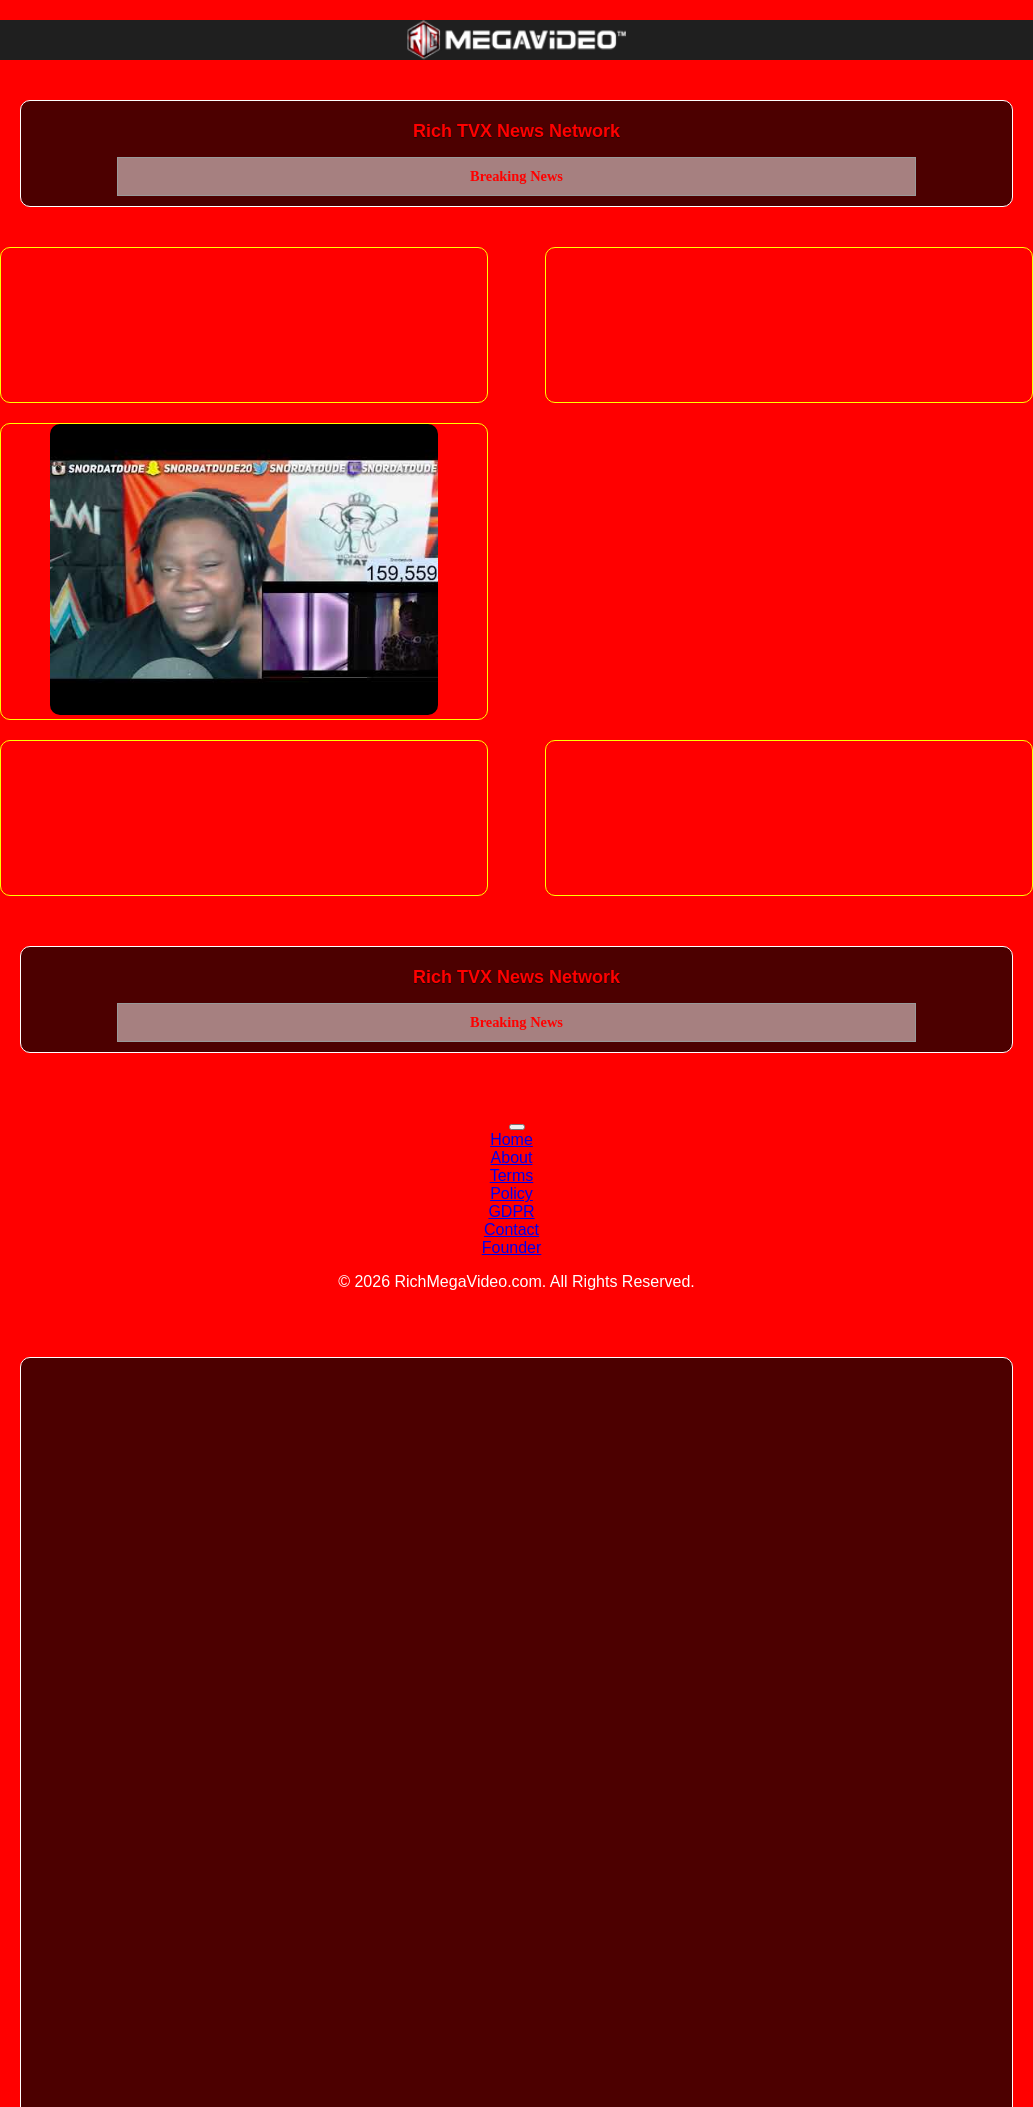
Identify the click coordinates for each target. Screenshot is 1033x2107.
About (512, 1157)
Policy (511, 1193)
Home (511, 1139)
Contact (511, 1229)
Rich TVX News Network (516, 131)
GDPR (511, 1211)
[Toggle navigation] (517, 1127)
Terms (512, 1175)
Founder (512, 1247)
